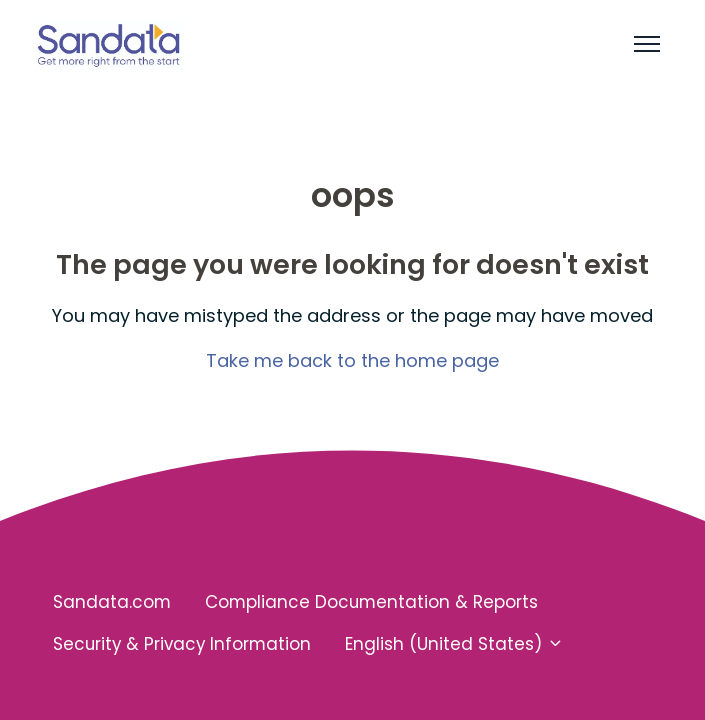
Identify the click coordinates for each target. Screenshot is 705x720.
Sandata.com (112, 602)
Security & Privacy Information (182, 644)
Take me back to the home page (352, 360)
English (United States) (454, 644)
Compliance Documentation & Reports (371, 602)
